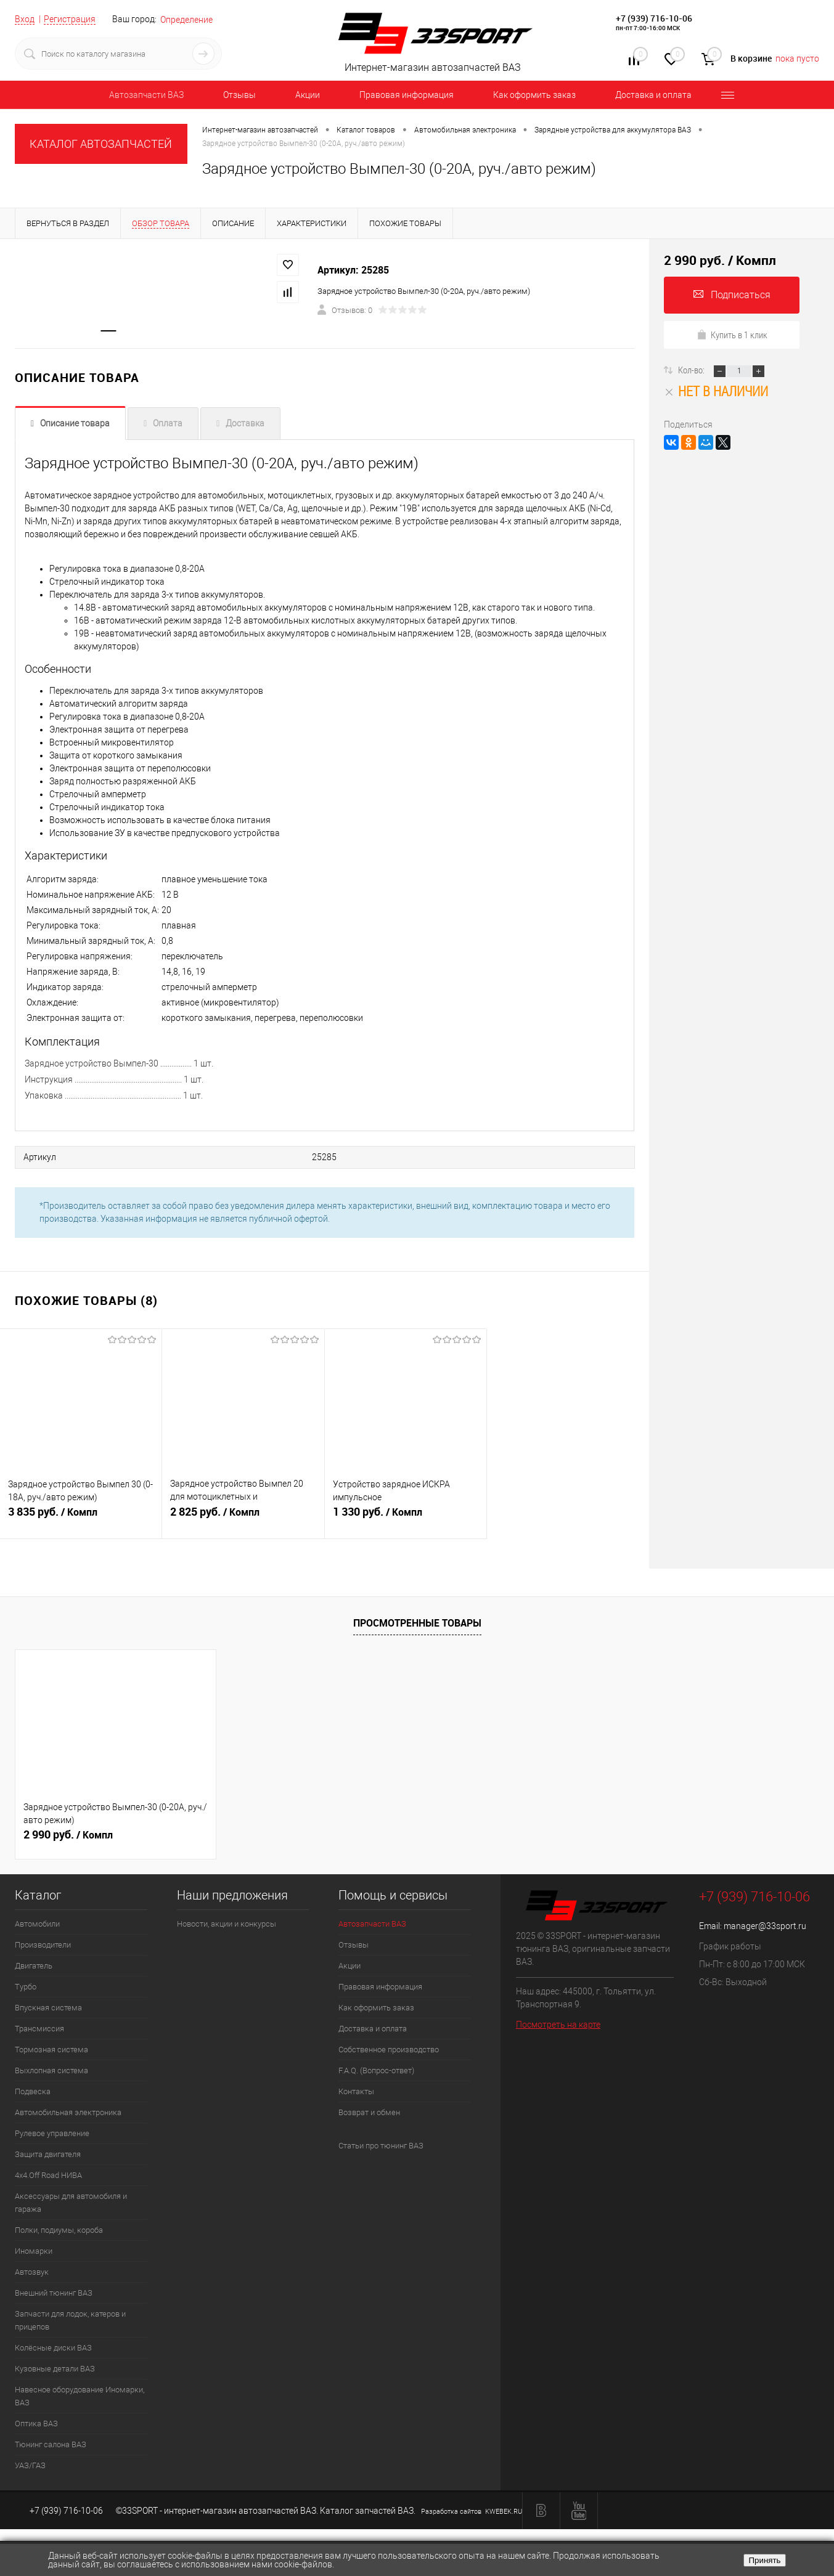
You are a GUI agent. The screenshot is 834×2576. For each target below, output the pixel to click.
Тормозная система (51, 2049)
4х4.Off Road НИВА (48, 2175)
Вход (25, 19)
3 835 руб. (80, 1518)
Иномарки (33, 2251)
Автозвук (32, 2272)
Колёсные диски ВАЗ (53, 2347)
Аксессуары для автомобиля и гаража (71, 2203)
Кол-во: (692, 370)
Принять (764, 2560)
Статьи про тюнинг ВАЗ (380, 2145)
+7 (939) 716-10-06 (654, 18)
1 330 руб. (405, 1518)
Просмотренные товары (417, 1623)
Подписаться (732, 295)
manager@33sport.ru (765, 1926)
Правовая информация (406, 95)
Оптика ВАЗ (36, 2423)
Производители (43, 1944)
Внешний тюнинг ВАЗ (53, 2293)
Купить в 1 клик (732, 334)
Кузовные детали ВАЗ (55, 2368)
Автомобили (37, 1923)
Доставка (245, 424)
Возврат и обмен (369, 2112)
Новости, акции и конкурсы (226, 1923)
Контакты (356, 2091)
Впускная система (48, 2007)
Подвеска (33, 2091)
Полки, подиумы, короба (59, 2230)
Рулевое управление (52, 2133)
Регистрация (70, 19)
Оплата (167, 424)
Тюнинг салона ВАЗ (50, 2444)
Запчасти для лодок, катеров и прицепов (70, 2320)
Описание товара (75, 424)
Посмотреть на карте (558, 2025)
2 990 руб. (68, 1835)
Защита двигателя (48, 2154)
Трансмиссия (39, 2028)
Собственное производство (388, 2049)
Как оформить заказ (534, 95)
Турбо (25, 1986)
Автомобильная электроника (68, 2112)
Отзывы (239, 95)
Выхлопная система (51, 2070)
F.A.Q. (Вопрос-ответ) (376, 2070)
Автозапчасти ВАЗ (146, 95)
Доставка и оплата (653, 95)
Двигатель (33, 1965)
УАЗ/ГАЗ (30, 2465)
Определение (186, 20)
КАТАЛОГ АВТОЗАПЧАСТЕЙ (101, 143)
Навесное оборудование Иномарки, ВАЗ (79, 2396)
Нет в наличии (716, 391)
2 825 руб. (243, 1518)
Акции (307, 95)
